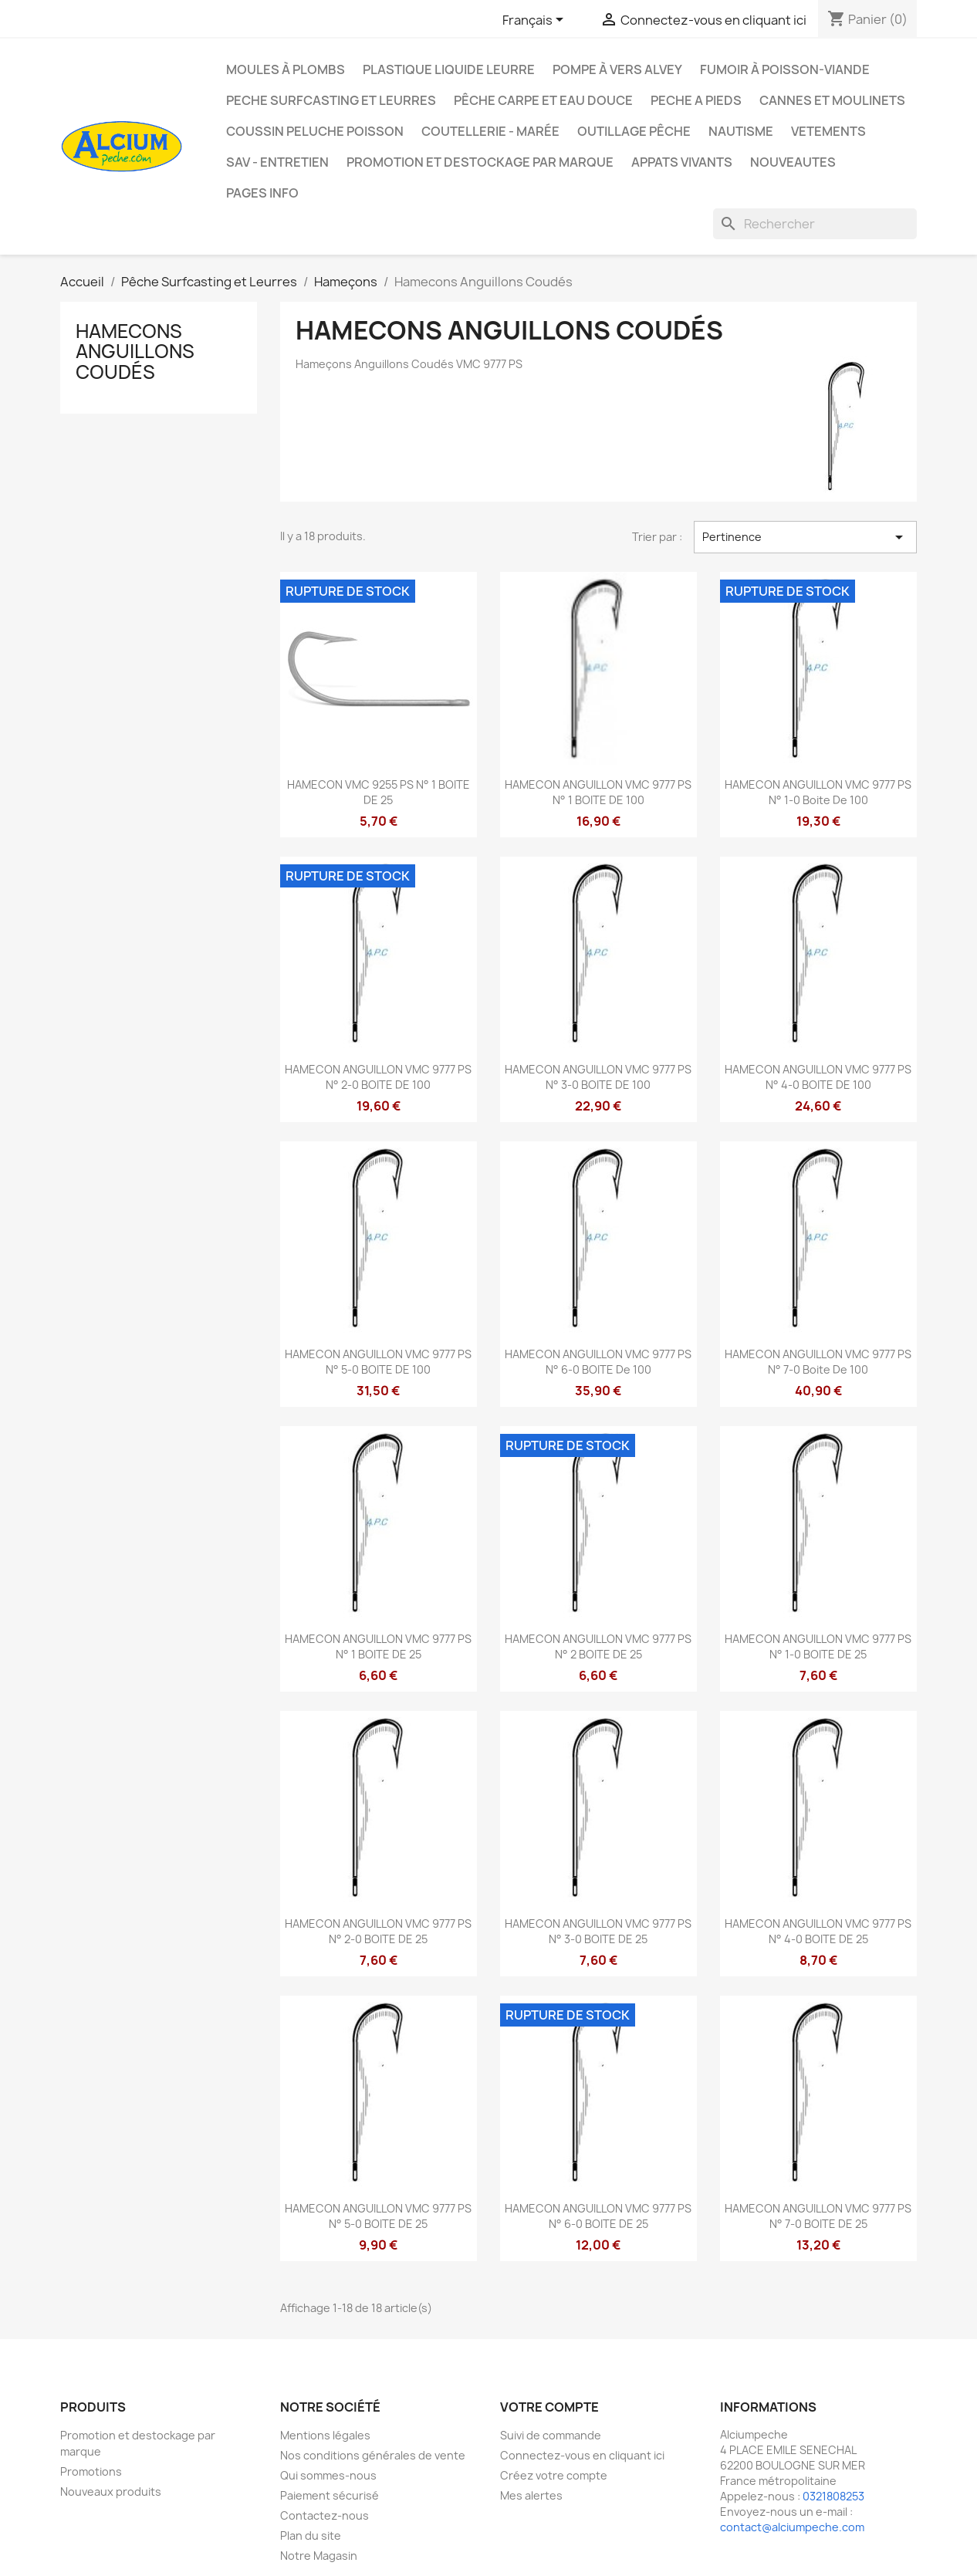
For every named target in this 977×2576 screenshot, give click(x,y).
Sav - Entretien (277, 162)
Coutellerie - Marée (490, 131)
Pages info (262, 192)
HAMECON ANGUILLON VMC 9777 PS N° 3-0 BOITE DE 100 (598, 1077)
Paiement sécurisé (329, 2495)
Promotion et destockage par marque (480, 162)
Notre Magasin (318, 2555)
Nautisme (740, 131)
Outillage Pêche (634, 131)
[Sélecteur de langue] (535, 21)
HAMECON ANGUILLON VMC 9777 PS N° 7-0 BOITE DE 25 (818, 2216)
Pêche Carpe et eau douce (543, 100)
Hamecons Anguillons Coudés (135, 351)
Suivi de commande (550, 2435)
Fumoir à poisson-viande (785, 69)
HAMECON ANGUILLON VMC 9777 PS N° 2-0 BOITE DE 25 (378, 1931)
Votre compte (549, 2407)
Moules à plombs (285, 69)
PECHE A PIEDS (696, 100)
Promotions (91, 2471)
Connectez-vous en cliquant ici (582, 2455)
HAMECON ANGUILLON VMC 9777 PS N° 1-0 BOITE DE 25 (818, 1646)
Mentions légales (325, 2435)
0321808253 (833, 2496)
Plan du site (310, 2535)
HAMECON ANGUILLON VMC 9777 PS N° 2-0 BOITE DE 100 (378, 1077)
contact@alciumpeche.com (792, 2527)
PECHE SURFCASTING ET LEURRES (331, 100)
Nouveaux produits (110, 2491)
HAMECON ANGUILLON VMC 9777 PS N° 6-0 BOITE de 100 (598, 1362)
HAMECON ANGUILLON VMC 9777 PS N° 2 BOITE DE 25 (598, 1646)
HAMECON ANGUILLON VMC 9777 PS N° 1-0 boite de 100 (818, 792)
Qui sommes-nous (328, 2475)
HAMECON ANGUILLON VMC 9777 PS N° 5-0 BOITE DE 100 (378, 1362)
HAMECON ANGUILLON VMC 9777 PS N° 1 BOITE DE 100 (598, 792)
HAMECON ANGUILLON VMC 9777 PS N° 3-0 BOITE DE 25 (598, 1931)
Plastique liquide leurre (449, 69)
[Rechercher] (815, 223)
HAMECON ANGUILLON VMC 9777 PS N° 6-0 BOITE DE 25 (598, 2216)
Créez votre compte (553, 2475)
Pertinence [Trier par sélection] (805, 537)
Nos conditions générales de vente (372, 2455)
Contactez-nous (324, 2515)
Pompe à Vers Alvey (617, 69)
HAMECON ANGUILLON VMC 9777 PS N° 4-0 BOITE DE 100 (818, 1077)
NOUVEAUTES (793, 162)
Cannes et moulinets (832, 100)
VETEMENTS (828, 131)
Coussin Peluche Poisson (315, 131)
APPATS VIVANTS (681, 162)
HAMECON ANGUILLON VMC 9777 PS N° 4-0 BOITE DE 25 (818, 1931)
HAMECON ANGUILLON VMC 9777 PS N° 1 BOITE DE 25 (378, 1646)
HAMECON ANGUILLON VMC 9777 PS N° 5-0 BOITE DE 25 (378, 2216)
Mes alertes (531, 2495)
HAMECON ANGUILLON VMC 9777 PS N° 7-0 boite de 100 (818, 1362)
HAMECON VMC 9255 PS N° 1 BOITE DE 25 (378, 792)
